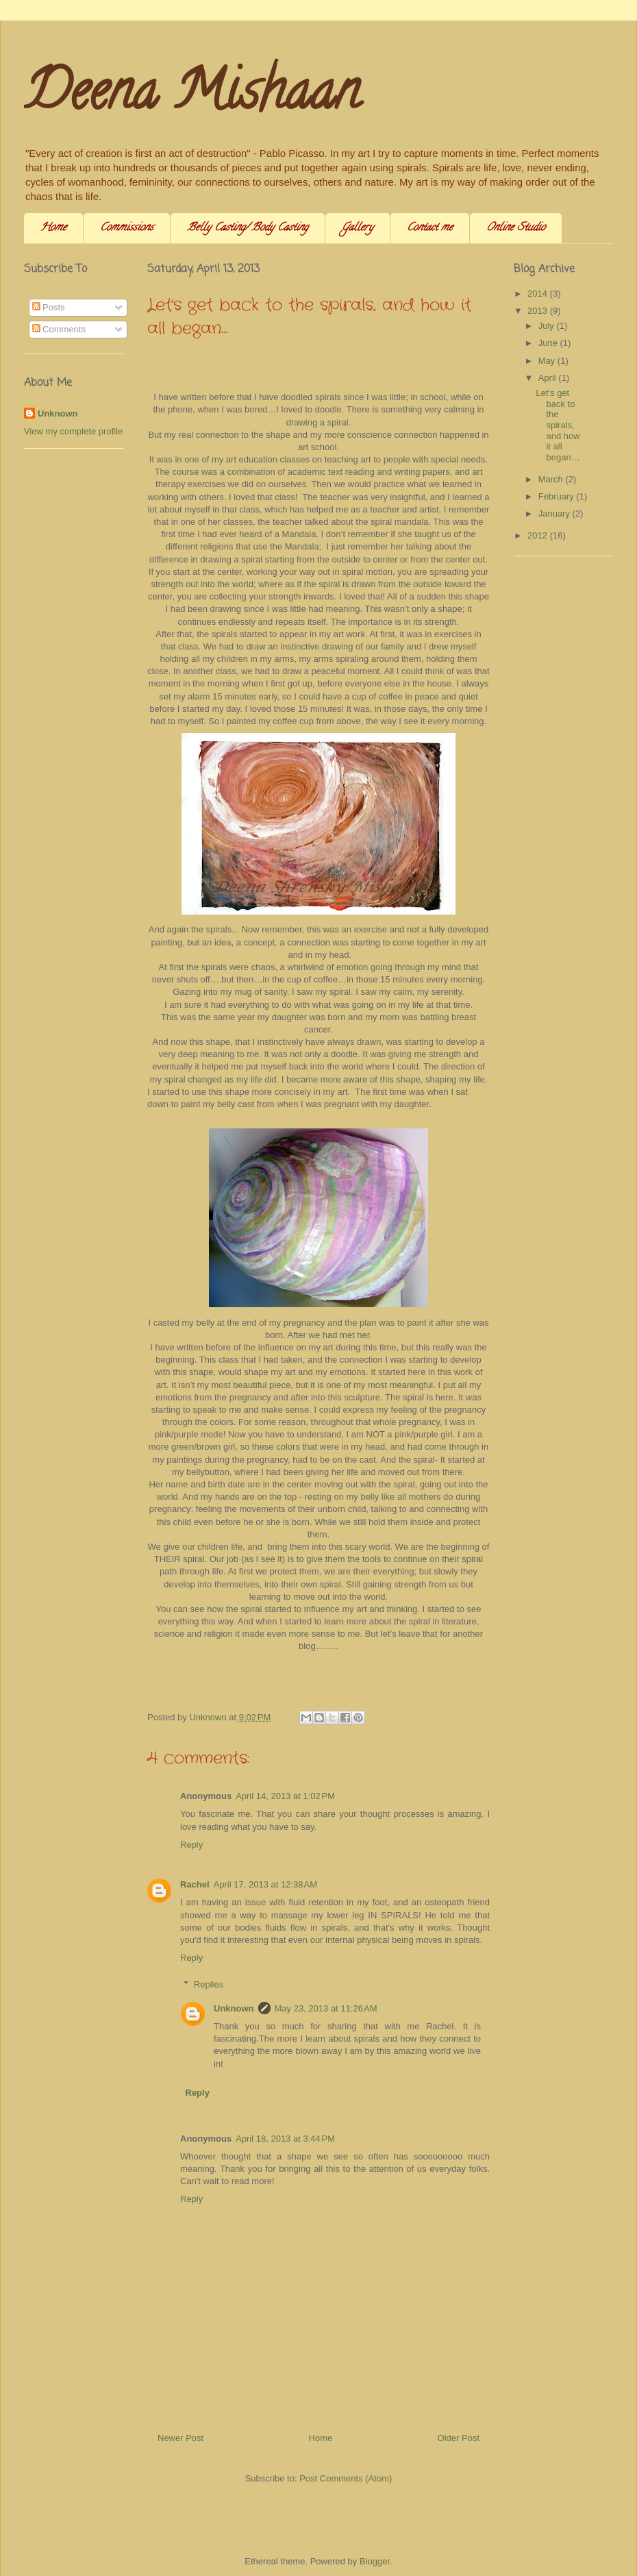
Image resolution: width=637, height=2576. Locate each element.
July (547, 326)
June (549, 343)
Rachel (195, 1884)
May (548, 361)
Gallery (357, 228)
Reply (191, 1845)
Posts (48, 307)
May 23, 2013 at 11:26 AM (326, 2008)
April (548, 378)
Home (53, 228)
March (552, 479)
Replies (208, 1984)
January (555, 513)
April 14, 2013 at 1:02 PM (285, 1796)
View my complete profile (73, 431)
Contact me (430, 228)
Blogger (375, 2561)
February (557, 496)
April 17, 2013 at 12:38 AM (265, 1884)
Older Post (458, 2438)
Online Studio (515, 228)
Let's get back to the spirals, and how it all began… (557, 425)
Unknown (234, 2008)
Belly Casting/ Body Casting (247, 228)
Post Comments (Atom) (345, 2478)
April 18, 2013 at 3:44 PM (285, 2138)
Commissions (126, 228)
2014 (538, 293)
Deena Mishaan (192, 96)
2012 (538, 535)
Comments (59, 329)
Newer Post (180, 2438)
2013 (538, 311)
